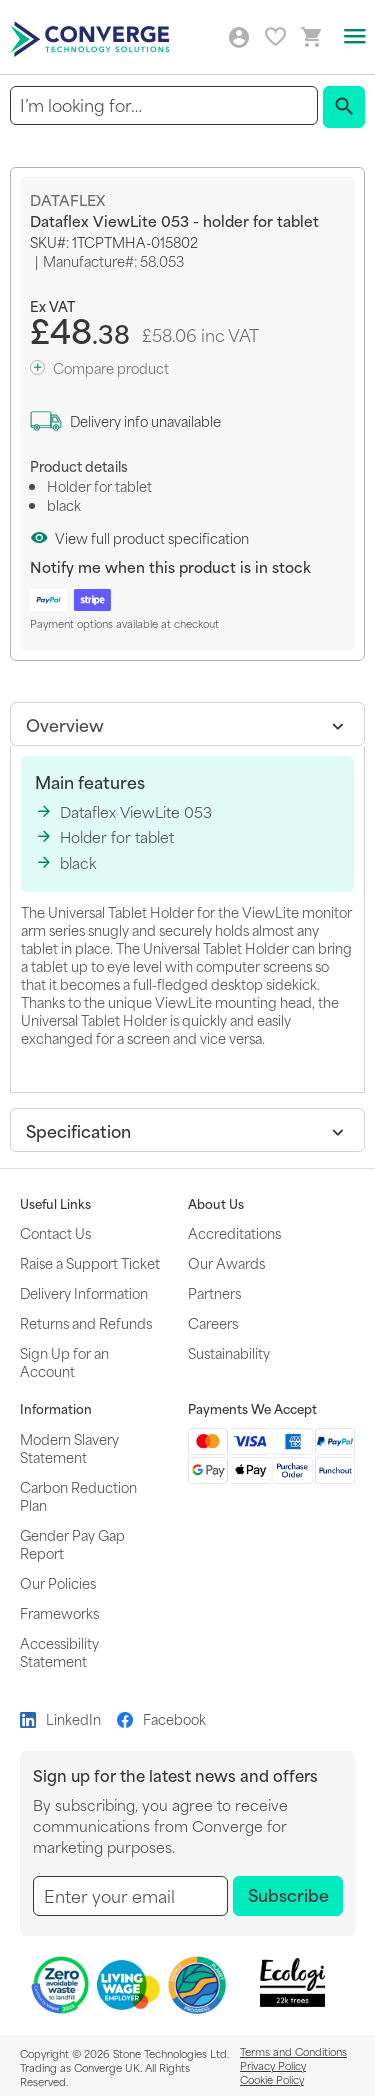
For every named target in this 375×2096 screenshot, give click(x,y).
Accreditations (234, 1232)
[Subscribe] (288, 1896)
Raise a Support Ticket (90, 1262)
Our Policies (58, 1582)
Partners (214, 1292)
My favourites (275, 36)
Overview (65, 724)
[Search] (344, 107)
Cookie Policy (272, 2079)
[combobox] (164, 105)
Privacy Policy (273, 2065)
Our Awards (226, 1262)
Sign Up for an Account (64, 1361)
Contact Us (55, 1232)
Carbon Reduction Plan (78, 1495)
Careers (213, 1322)
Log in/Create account (239, 38)
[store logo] (92, 37)
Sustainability (229, 1352)
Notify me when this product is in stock (170, 566)
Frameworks (59, 1612)
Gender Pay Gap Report (72, 1543)
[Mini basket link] (312, 37)
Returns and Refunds (86, 1322)
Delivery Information (84, 1292)
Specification (78, 1130)
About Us (216, 1204)
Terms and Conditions (293, 2051)
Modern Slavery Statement (69, 1447)
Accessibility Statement (59, 1651)
